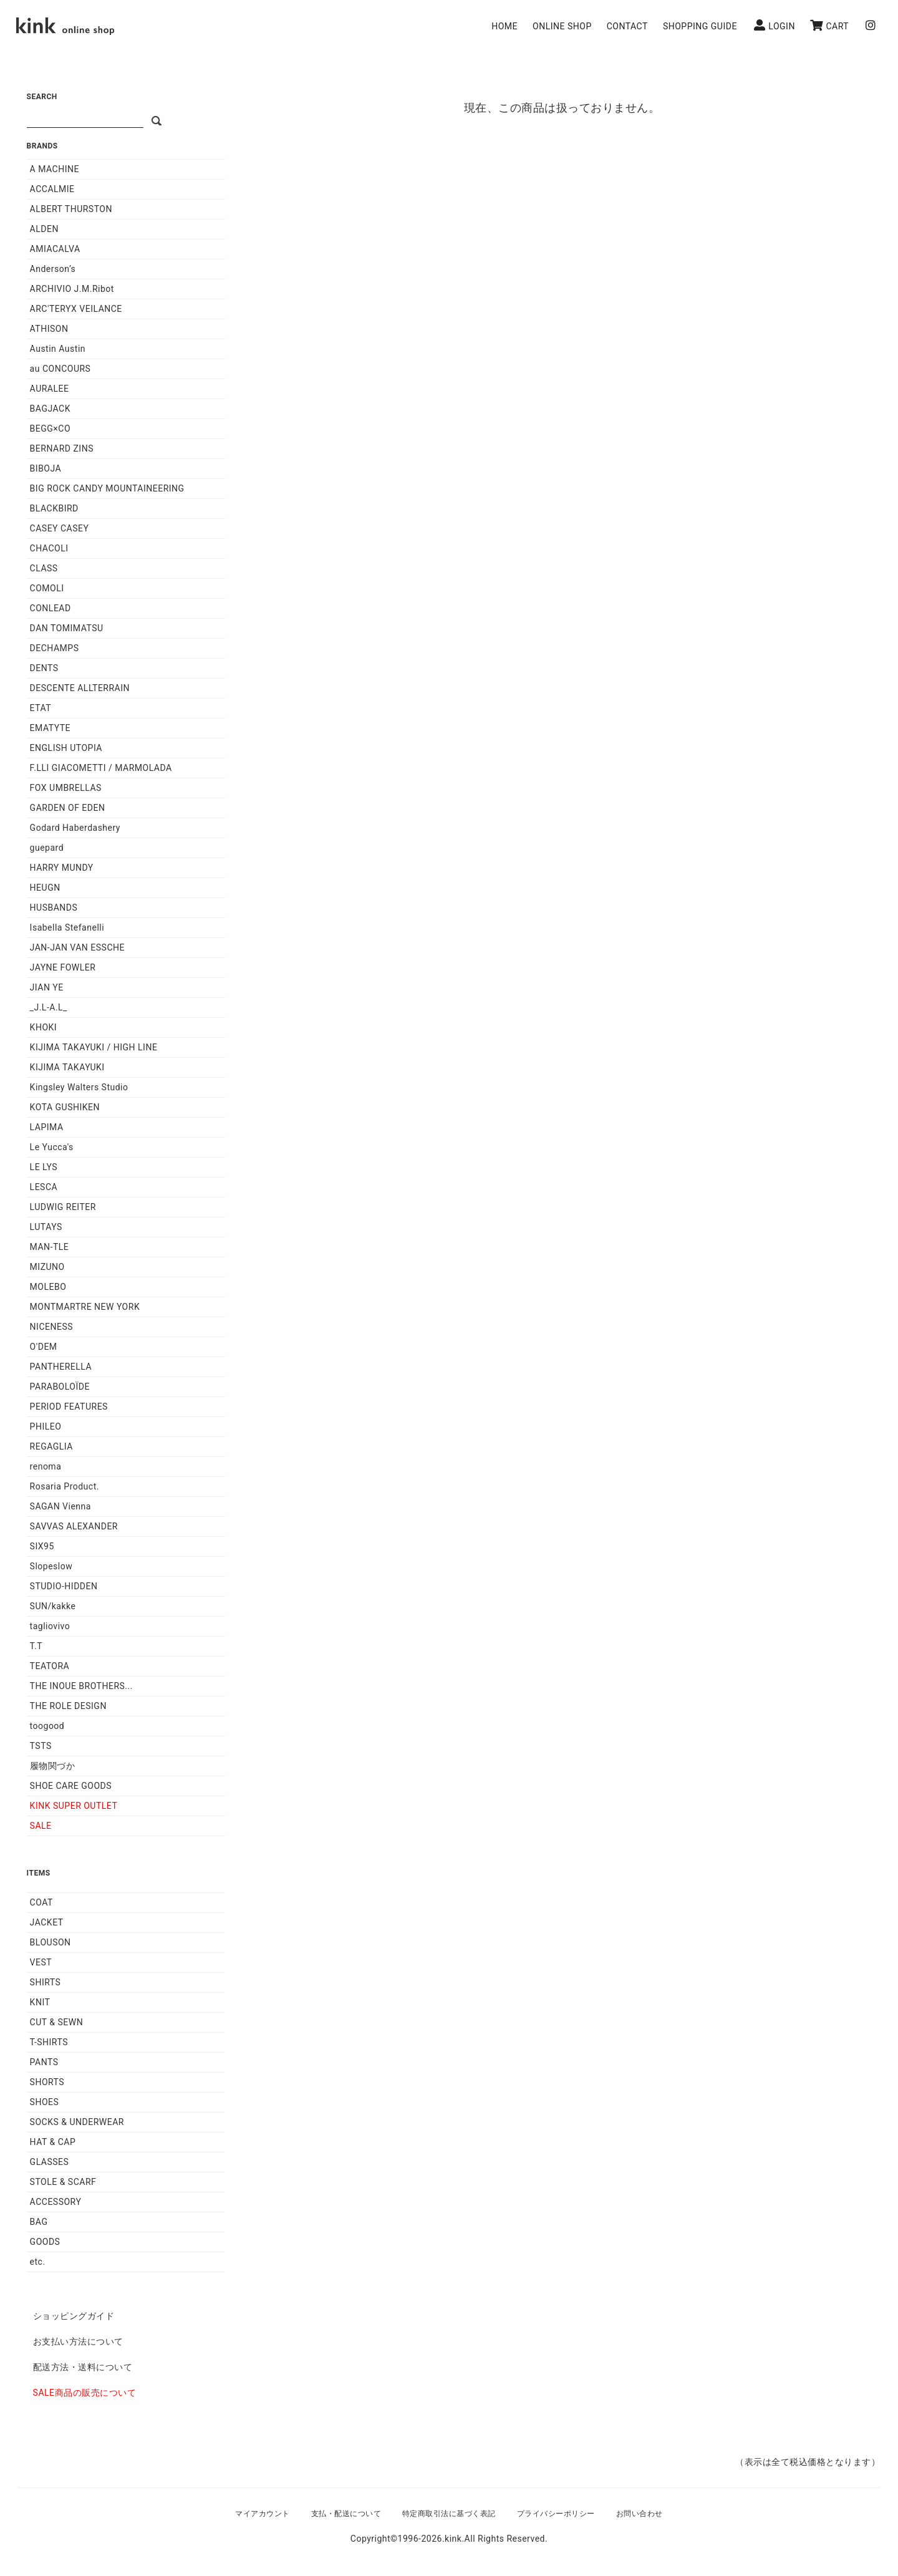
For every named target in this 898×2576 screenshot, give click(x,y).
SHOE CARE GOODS (71, 1786)
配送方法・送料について (83, 2367)
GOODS (45, 2242)
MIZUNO (47, 1267)
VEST (41, 1962)
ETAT (41, 708)
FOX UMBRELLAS (66, 788)
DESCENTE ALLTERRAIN (80, 688)
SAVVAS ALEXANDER (74, 1526)
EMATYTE (50, 728)
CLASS (44, 568)
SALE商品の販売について (84, 2393)
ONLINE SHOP (562, 26)
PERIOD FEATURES (69, 1406)
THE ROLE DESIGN (68, 1706)
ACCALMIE (52, 189)
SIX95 (42, 1546)
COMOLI (47, 588)
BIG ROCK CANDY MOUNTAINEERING (107, 488)
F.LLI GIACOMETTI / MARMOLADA (101, 768)
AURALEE (49, 389)
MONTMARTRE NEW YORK (85, 1307)
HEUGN (45, 888)
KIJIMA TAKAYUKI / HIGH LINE (94, 1047)
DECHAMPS (54, 648)
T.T (36, 1646)
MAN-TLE (49, 1247)
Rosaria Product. (64, 1486)
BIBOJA (46, 468)
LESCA (44, 1187)
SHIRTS (45, 1982)
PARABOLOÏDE (60, 1387)
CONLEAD (50, 608)
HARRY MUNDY (62, 868)
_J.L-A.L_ (48, 1007)
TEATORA (50, 1666)
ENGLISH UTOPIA (66, 748)
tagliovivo (50, 1626)
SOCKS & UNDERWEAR (77, 2122)
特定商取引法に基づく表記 (449, 2513)
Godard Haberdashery (75, 828)
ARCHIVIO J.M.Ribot (72, 289)
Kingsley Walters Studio (79, 1087)
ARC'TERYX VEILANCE (76, 309)
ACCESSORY (56, 2202)
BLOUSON (50, 1942)
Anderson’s (53, 269)
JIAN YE (47, 987)
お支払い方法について (78, 2341)
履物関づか (52, 1766)
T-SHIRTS (49, 2042)
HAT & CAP (53, 2142)
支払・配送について (346, 2513)
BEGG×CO (50, 428)
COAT (41, 1902)
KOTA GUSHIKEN (65, 1107)
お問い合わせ (639, 2513)
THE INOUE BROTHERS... (81, 1686)
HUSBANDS (54, 908)
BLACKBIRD (54, 508)
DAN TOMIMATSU (67, 628)
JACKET (47, 1922)
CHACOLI (49, 548)
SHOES (44, 2102)
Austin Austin (57, 349)
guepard (47, 848)
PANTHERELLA (61, 1367)
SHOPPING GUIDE (700, 26)
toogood (47, 1726)
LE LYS (44, 1167)
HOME (504, 26)
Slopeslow (51, 1566)
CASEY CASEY (59, 528)
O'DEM (43, 1347)
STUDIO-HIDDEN (64, 1586)
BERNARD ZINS (62, 448)
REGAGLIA (51, 1446)
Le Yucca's (52, 1147)
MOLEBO (48, 1287)
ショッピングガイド (74, 2316)
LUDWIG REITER (63, 1207)
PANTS (44, 2062)
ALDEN (44, 229)
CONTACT (627, 26)
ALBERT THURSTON (71, 209)
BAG (39, 2222)
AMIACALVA (55, 249)
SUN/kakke (53, 1606)
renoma (46, 1466)
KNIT (40, 2002)
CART (829, 25)
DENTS (44, 668)
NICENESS (51, 1327)
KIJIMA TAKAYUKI (67, 1067)
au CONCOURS (60, 369)
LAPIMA (47, 1127)
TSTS (41, 1746)
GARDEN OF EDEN (67, 808)
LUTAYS (46, 1227)
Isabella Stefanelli (67, 927)
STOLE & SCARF (63, 2182)
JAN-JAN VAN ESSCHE (77, 947)
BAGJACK (50, 409)
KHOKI (43, 1027)
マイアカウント (262, 2513)
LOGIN (774, 25)
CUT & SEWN (57, 2022)
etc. (38, 2262)
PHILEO (46, 1426)
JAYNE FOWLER (63, 967)
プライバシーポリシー (556, 2513)
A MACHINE (54, 169)
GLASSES (49, 2162)
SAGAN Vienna (60, 1506)
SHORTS (47, 2082)
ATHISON (49, 329)
